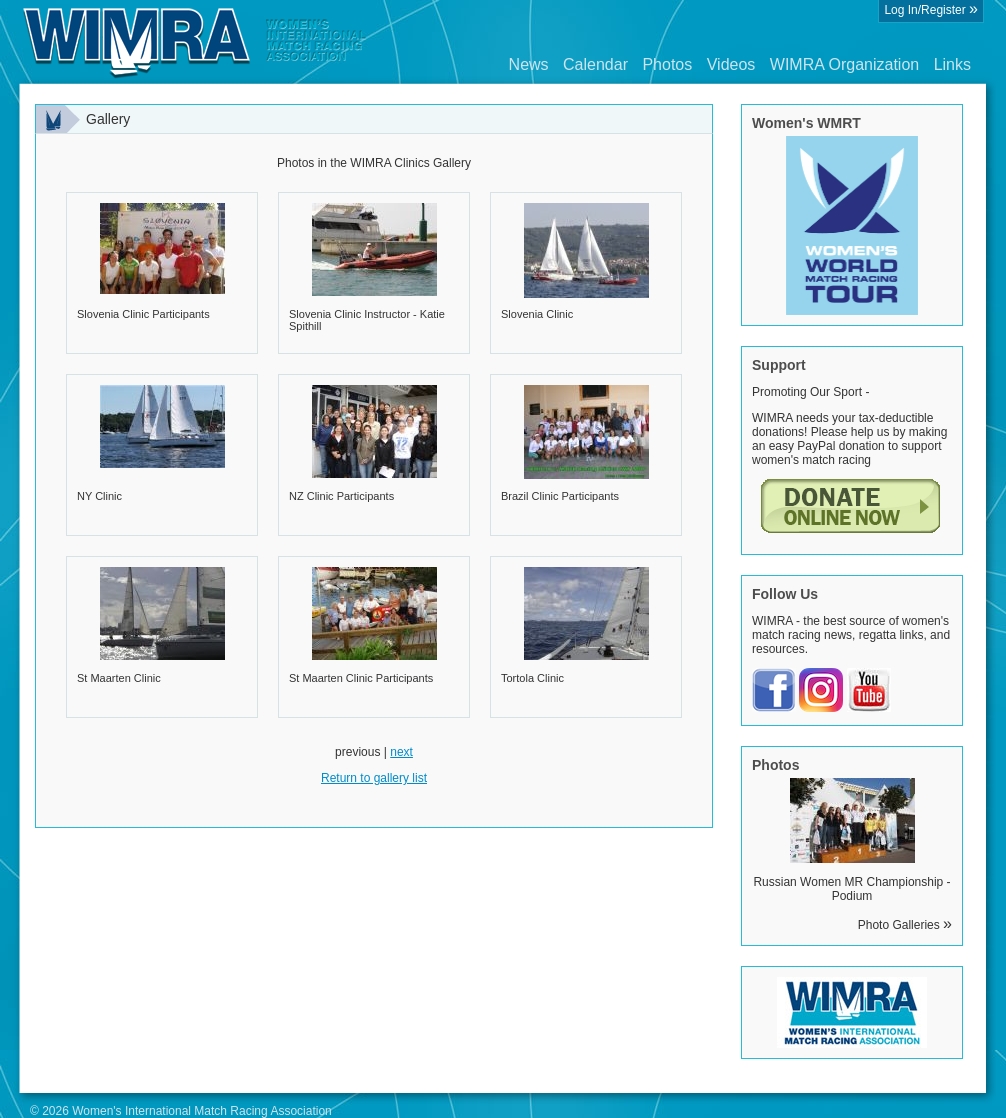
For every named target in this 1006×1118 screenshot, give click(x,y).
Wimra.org (195, 42)
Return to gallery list (374, 778)
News (529, 64)
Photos (667, 64)
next (401, 752)
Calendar (595, 64)
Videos (731, 64)
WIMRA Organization (844, 64)
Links (952, 64)
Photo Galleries (905, 925)
